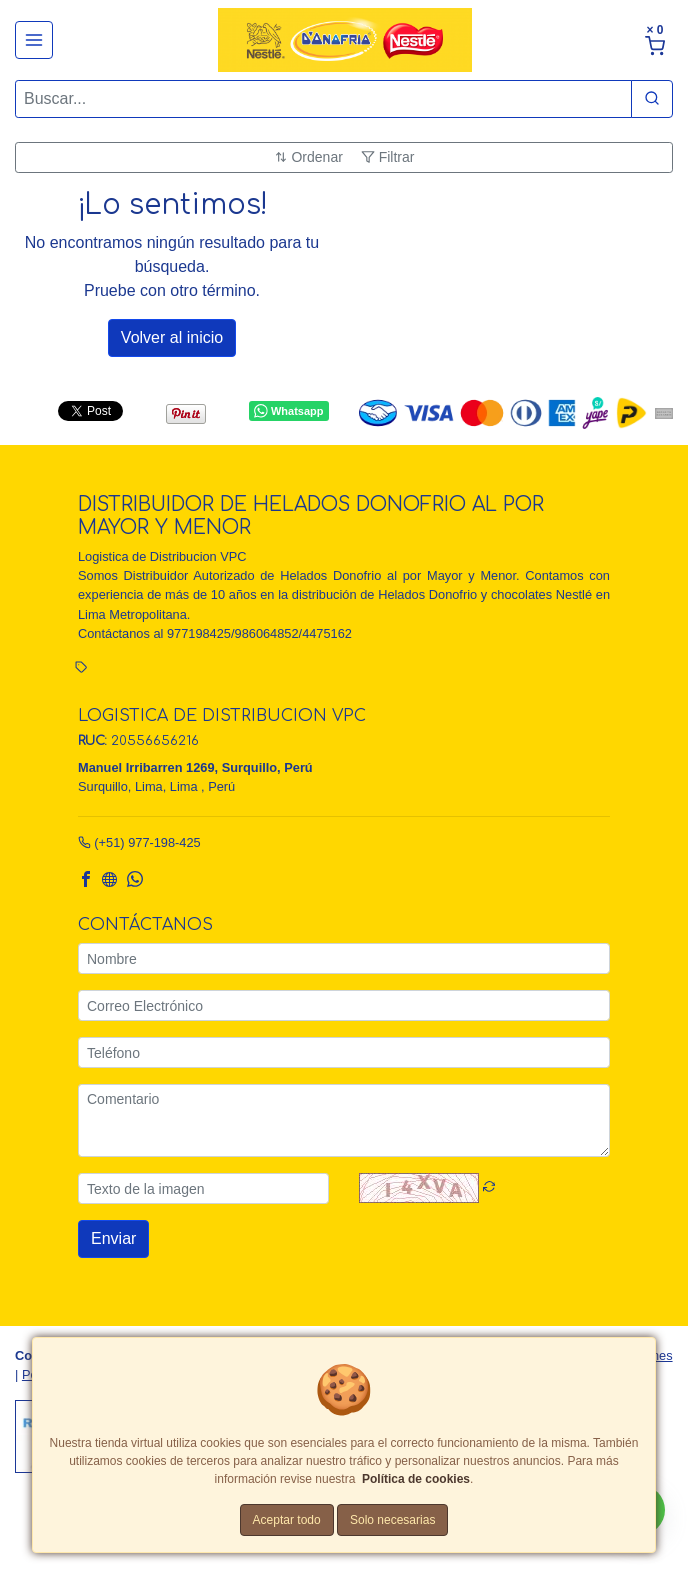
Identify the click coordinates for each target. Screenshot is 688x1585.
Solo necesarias (392, 1520)
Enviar (113, 1238)
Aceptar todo (287, 1520)
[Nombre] (344, 958)
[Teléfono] (344, 1052)
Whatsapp (288, 411)
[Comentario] (344, 1120)
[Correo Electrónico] (344, 1005)
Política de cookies (416, 1479)
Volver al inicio (172, 337)
